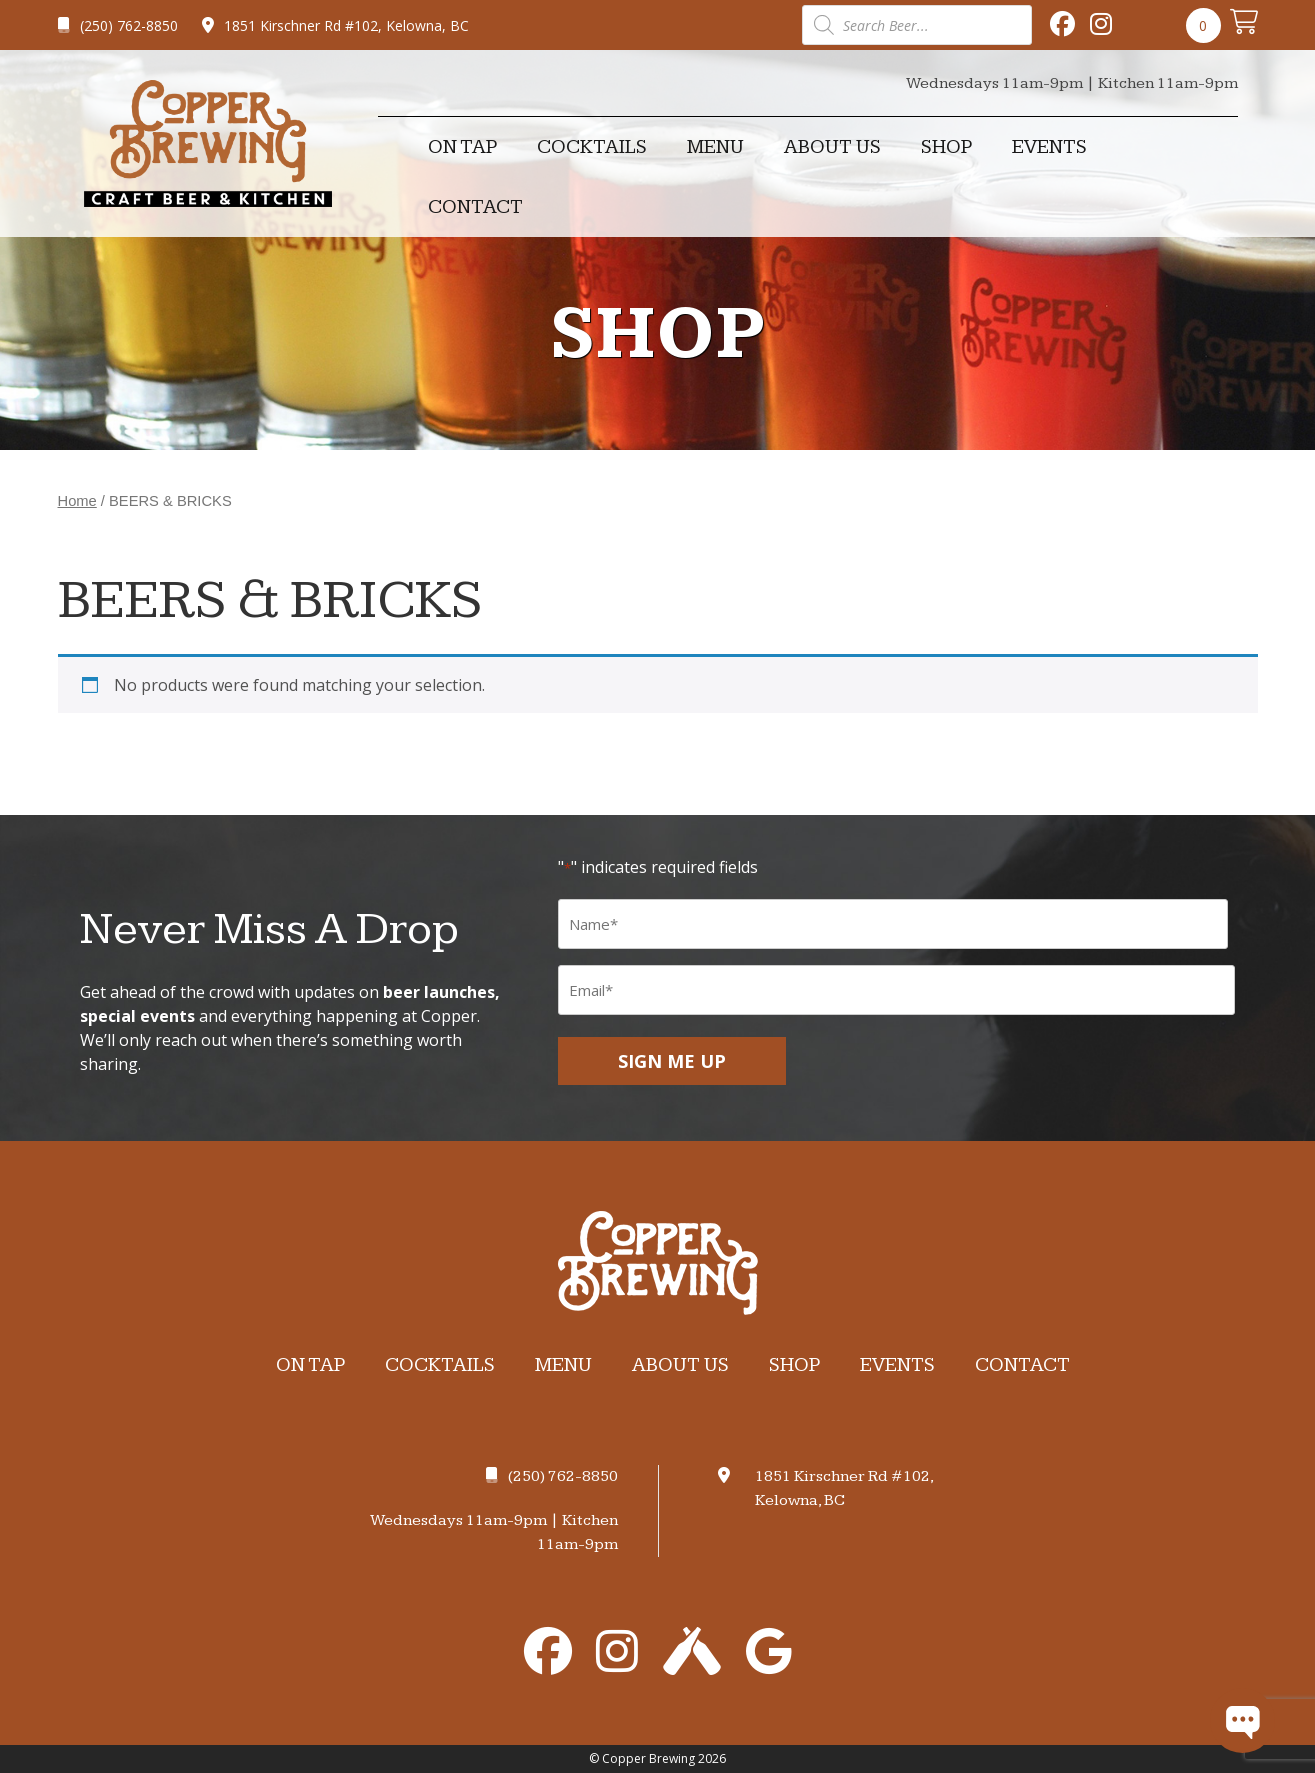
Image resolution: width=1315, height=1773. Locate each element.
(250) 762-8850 (118, 25)
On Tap (462, 147)
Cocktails (592, 147)
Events (1049, 147)
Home (77, 501)
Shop (946, 147)
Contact (475, 207)
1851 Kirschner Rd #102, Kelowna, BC (335, 25)
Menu (715, 147)
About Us (832, 147)
